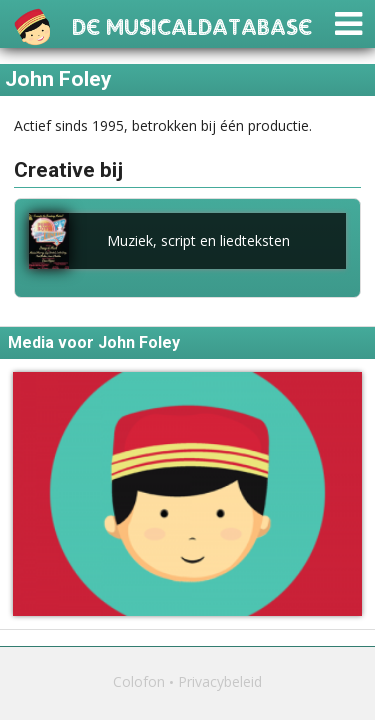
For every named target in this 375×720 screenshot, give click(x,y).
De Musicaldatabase (192, 24)
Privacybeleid (220, 681)
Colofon (139, 681)
